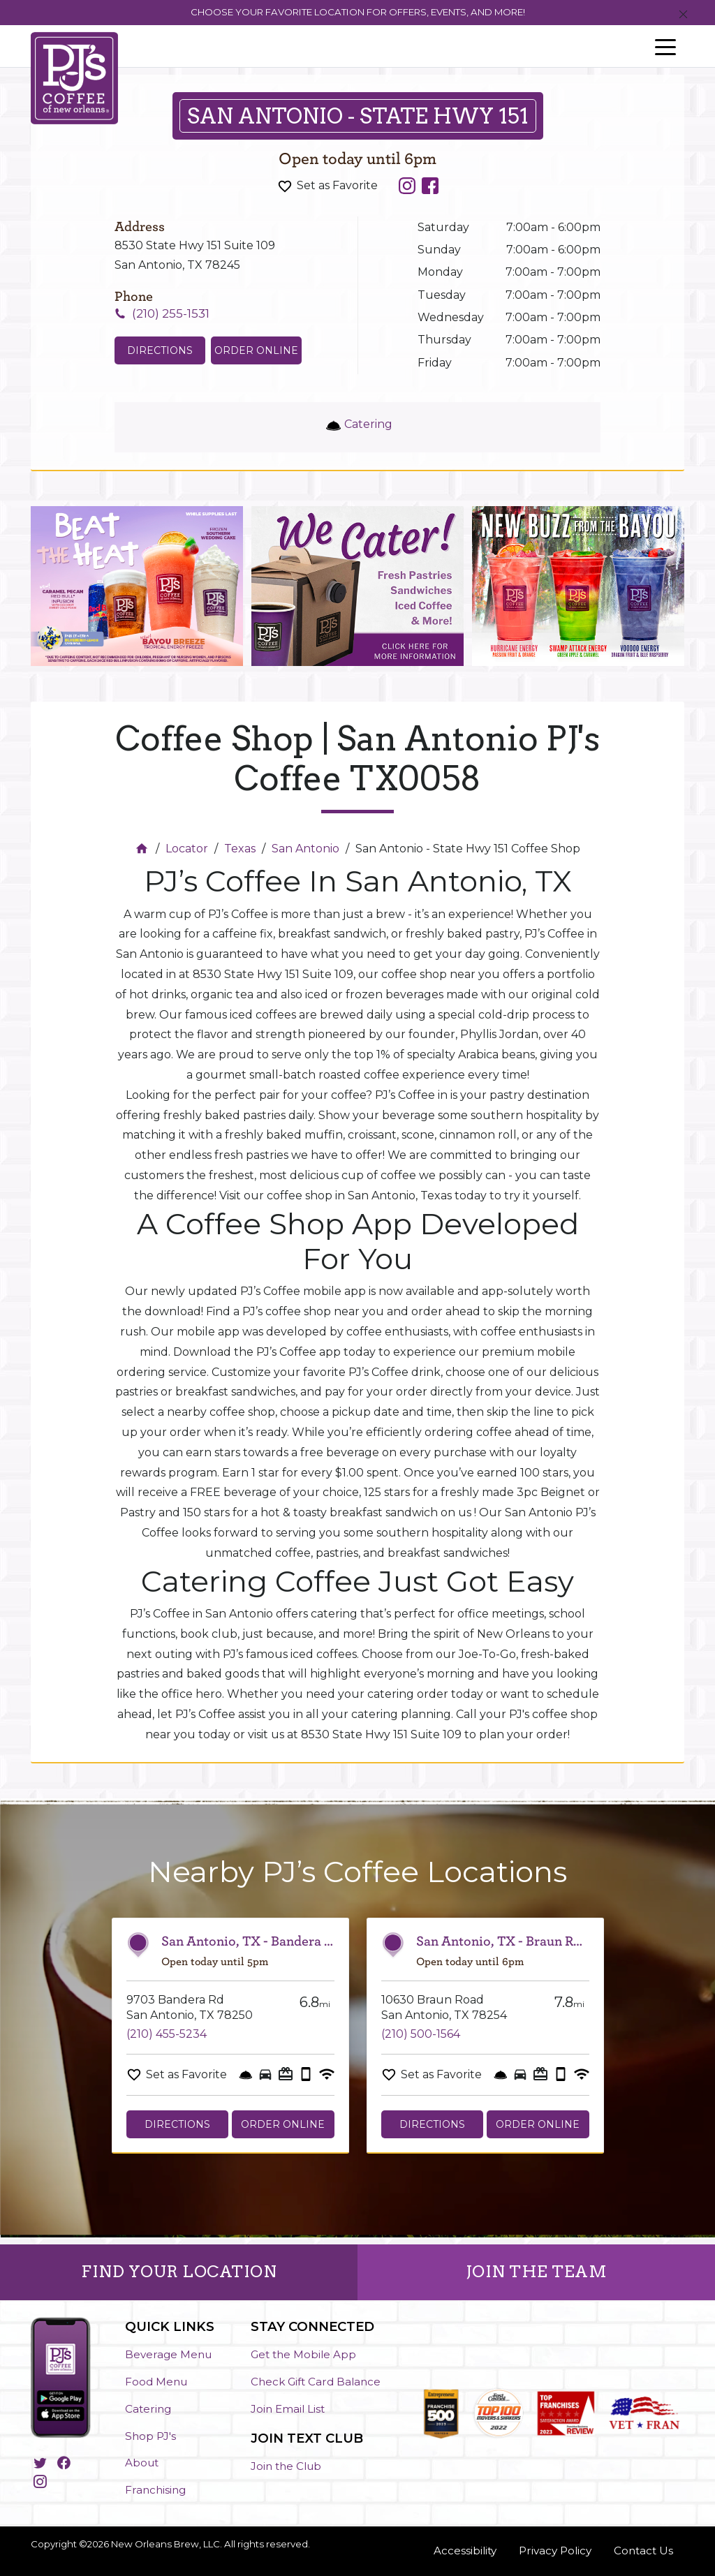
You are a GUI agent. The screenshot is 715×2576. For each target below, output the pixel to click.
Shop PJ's (150, 2436)
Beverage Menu (168, 2354)
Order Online (256, 350)
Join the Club (286, 2466)
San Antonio (305, 848)
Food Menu (156, 2381)
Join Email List (288, 2408)
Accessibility (465, 2550)
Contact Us (643, 2550)
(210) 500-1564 (420, 2034)
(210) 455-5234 (166, 2034)
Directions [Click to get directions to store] (160, 350)
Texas (240, 848)
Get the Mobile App (303, 2354)
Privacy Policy (555, 2550)
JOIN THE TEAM (536, 2271)
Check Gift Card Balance (316, 2381)
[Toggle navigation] (665, 46)
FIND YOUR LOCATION (179, 2271)
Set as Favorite (337, 185)
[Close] (683, 15)
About (142, 2462)
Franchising (155, 2489)
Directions (177, 2124)
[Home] (143, 848)
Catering (148, 2408)
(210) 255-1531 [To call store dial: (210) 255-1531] (170, 313)
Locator (186, 848)
